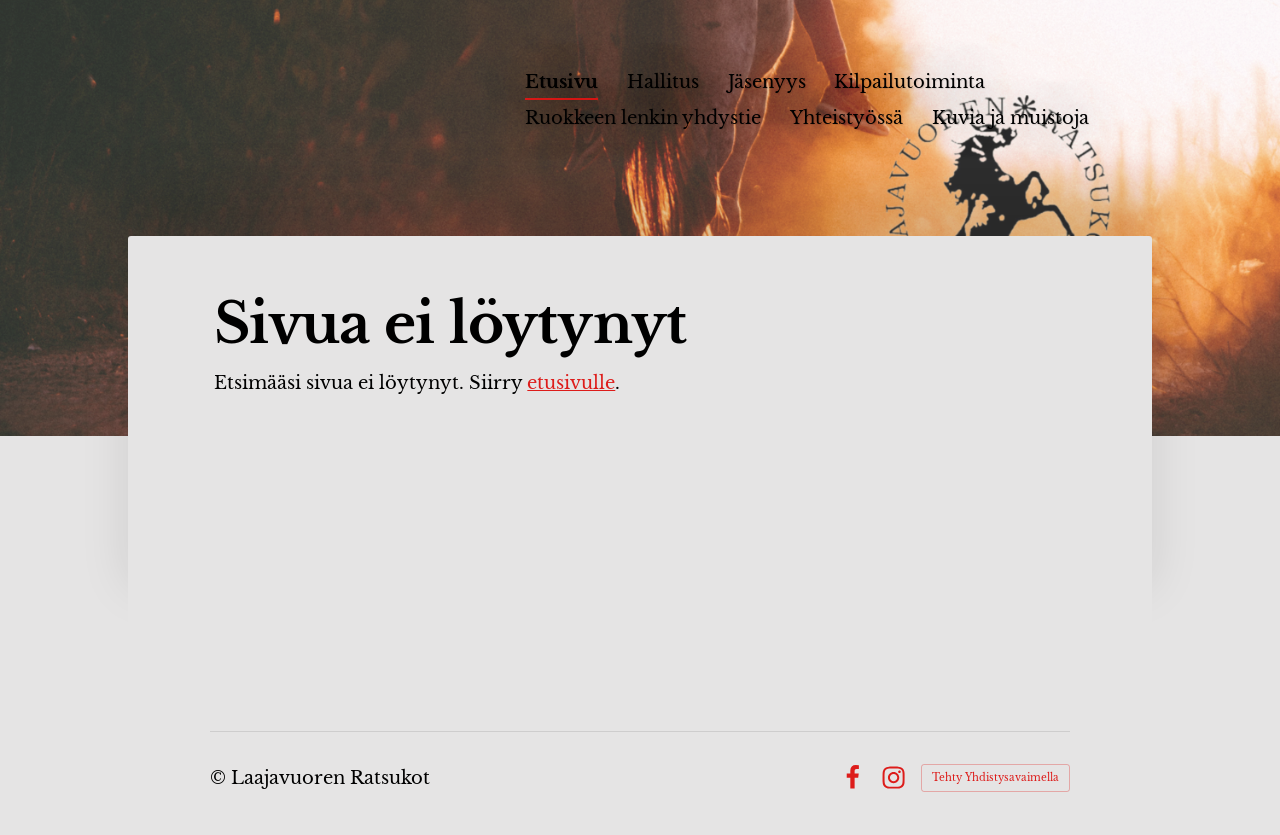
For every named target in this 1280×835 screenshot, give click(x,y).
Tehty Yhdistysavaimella (995, 777)
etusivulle (571, 383)
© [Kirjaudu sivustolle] (220, 778)
